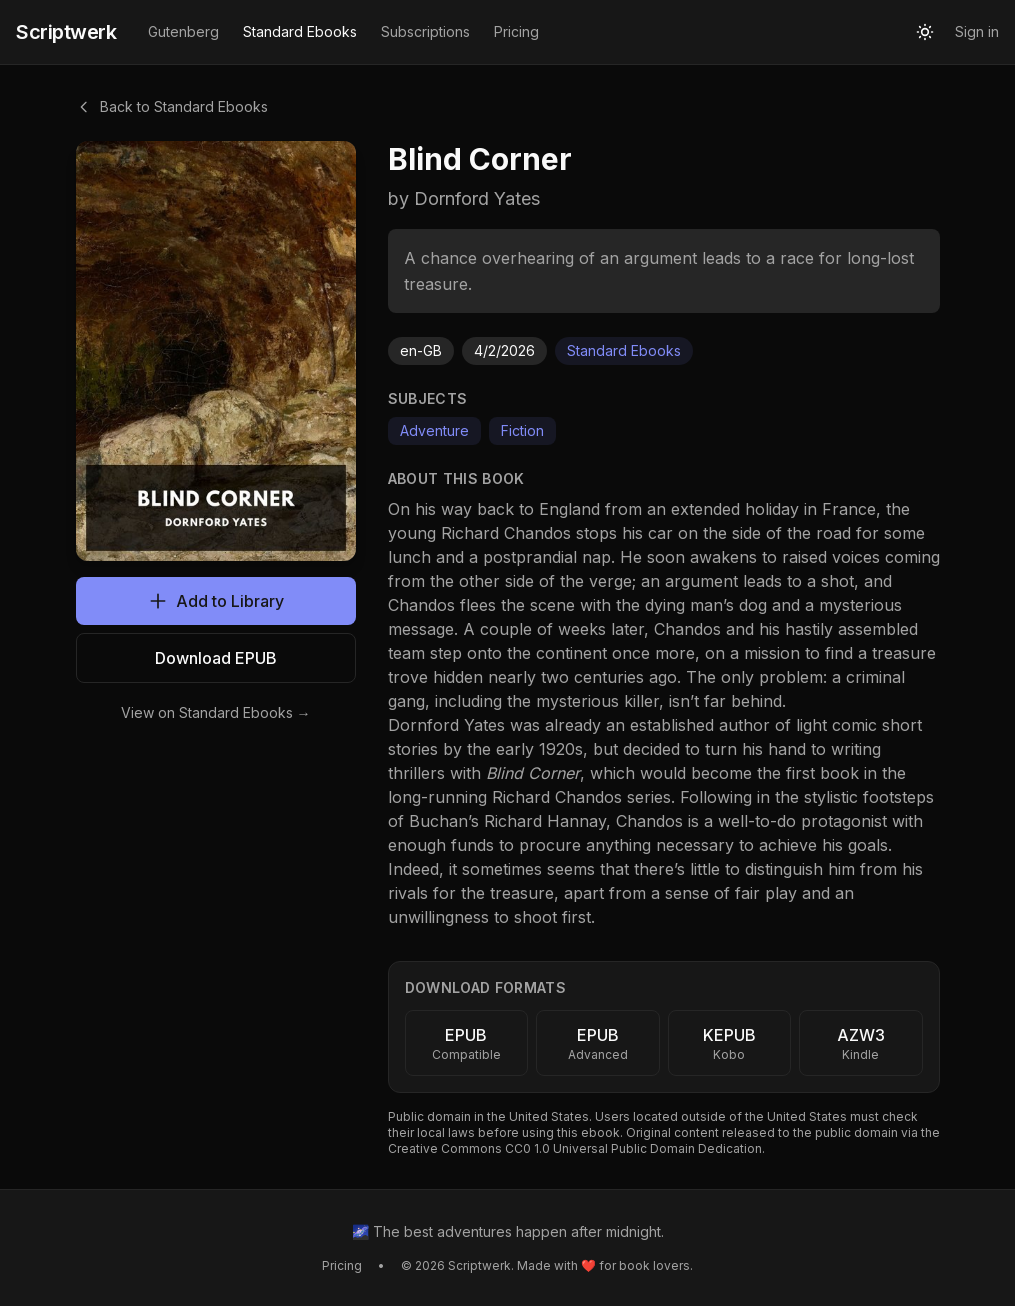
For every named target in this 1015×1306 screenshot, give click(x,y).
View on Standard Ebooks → (216, 712)
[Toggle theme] (925, 32)
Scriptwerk (66, 32)
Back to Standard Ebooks (172, 106)
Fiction (522, 430)
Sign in (977, 31)
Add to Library (216, 601)
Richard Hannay (545, 821)
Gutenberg (183, 31)
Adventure (434, 430)
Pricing (516, 31)
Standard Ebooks (300, 31)
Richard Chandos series (581, 797)
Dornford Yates (446, 725)
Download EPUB (216, 658)
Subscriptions (425, 31)
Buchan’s (444, 821)
